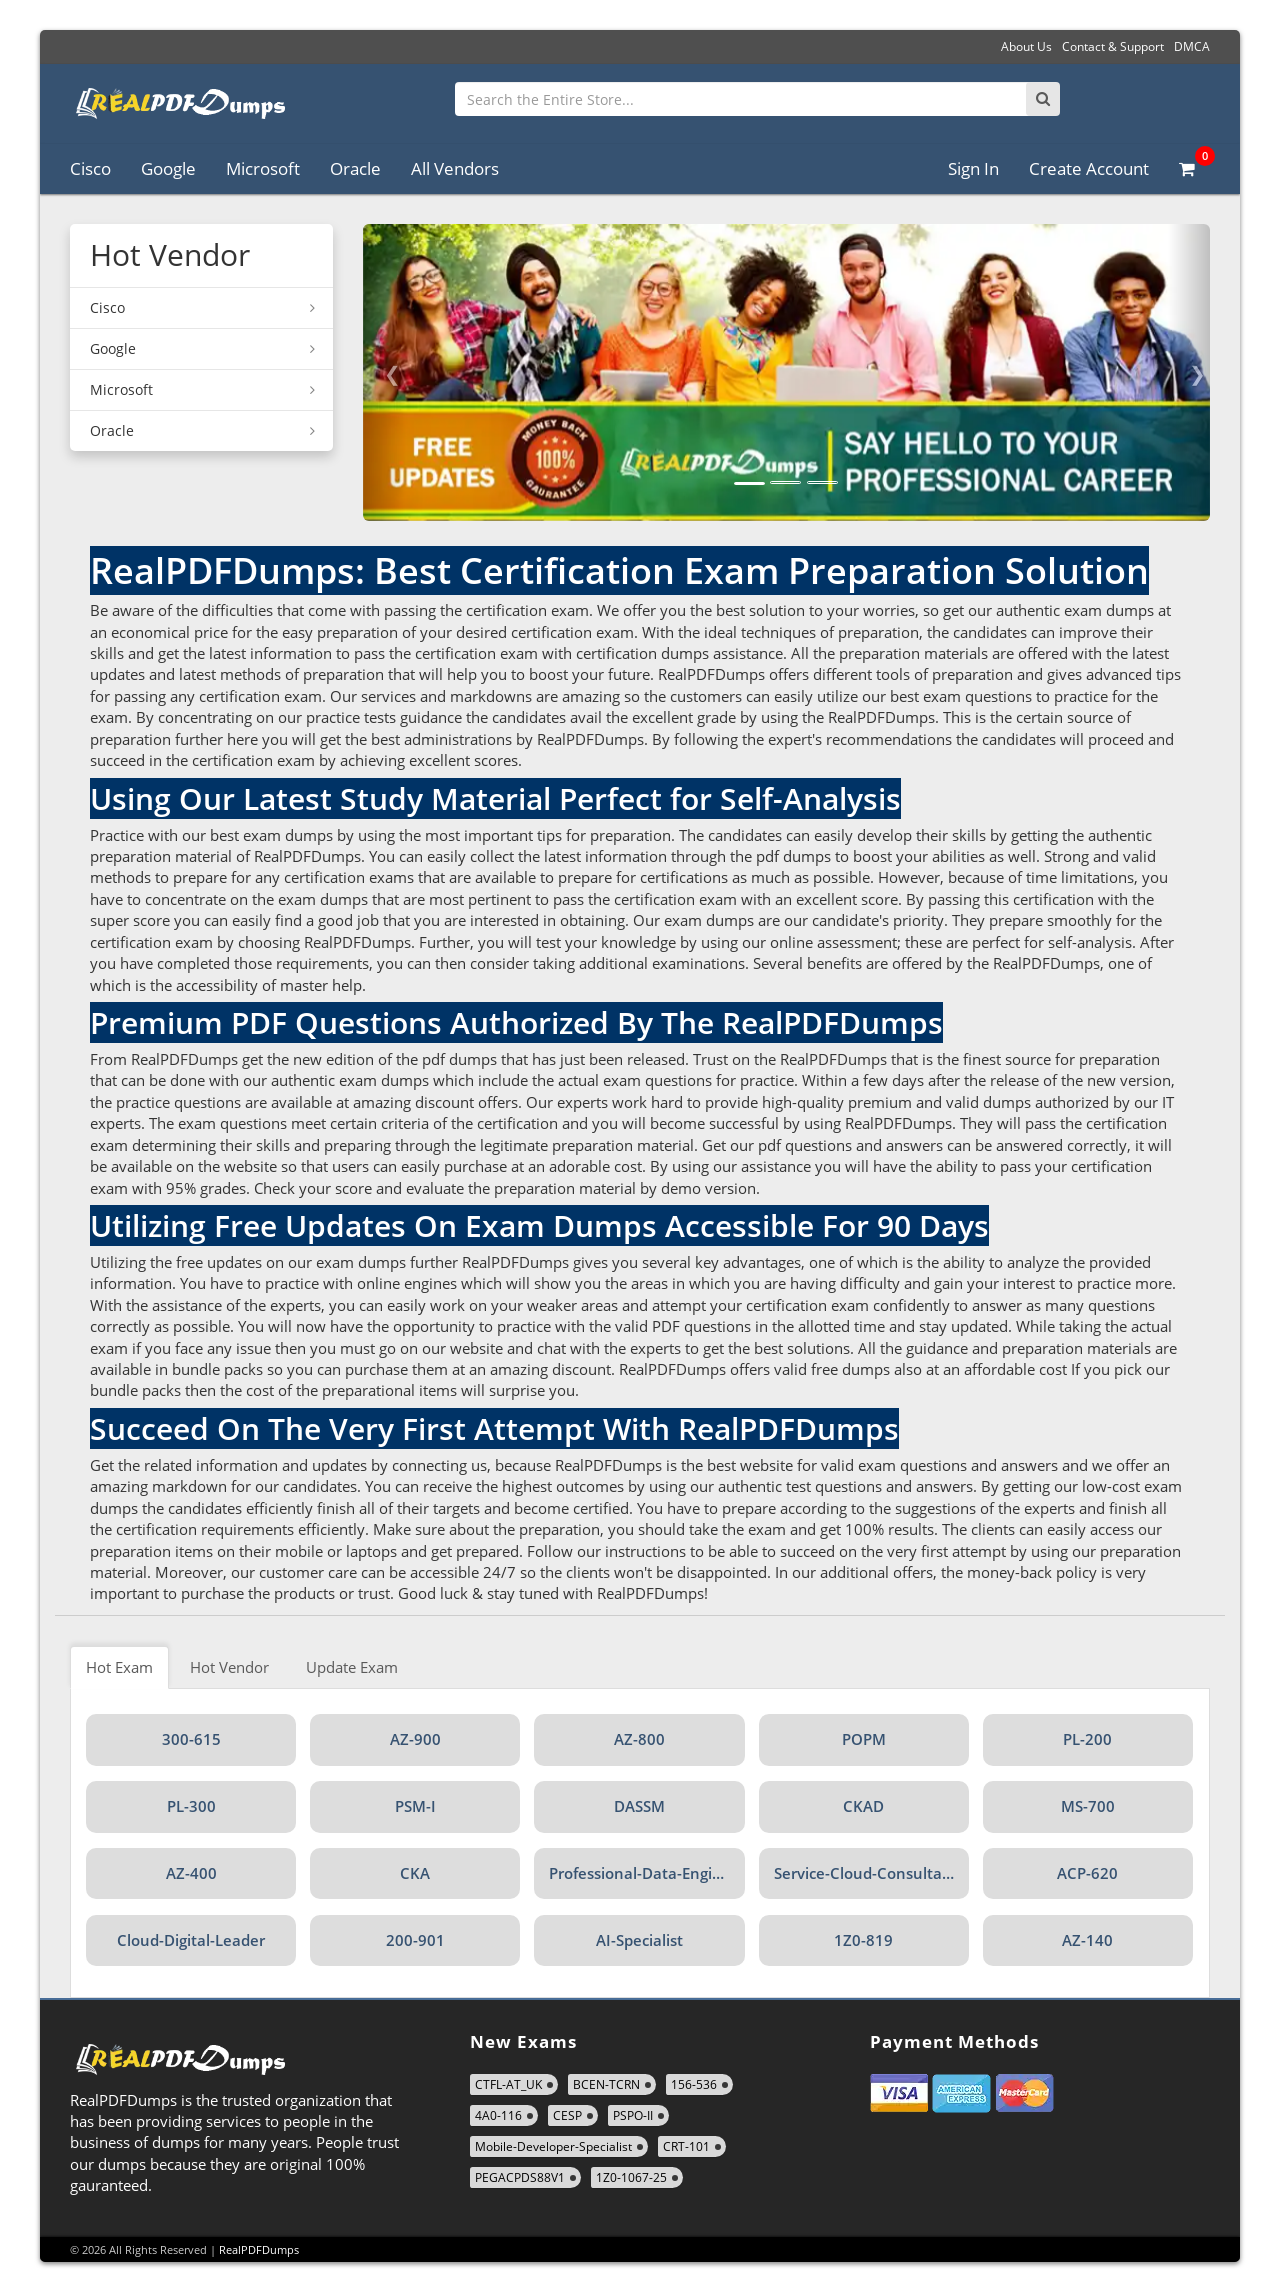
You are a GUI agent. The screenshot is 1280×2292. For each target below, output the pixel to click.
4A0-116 (498, 2115)
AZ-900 (415, 1739)
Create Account (1089, 168)
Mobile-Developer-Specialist (553, 2146)
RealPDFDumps (259, 2249)
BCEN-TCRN (606, 2084)
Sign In (973, 168)
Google (168, 168)
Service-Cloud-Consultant (866, 1873)
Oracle (355, 168)
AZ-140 (1087, 1940)
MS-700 (1088, 1806)
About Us (1026, 46)
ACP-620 (1087, 1873)
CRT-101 (686, 2146)
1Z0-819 (863, 1940)
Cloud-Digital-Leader (191, 1940)
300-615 (191, 1739)
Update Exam (352, 1667)
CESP (567, 2115)
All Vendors (455, 168)
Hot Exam (119, 1667)
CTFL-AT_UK (508, 2084)
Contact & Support (1113, 46)
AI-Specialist (639, 1940)
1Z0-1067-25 (631, 2177)
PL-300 (191, 1806)
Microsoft (263, 168)
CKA (415, 1873)
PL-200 (1087, 1739)
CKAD (863, 1806)
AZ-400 (191, 1873)
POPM (864, 1739)
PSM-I (415, 1806)
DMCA (1192, 46)
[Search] (1043, 99)
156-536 (694, 2084)
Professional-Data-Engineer (646, 1873)
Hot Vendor (229, 1667)
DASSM (639, 1806)
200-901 (415, 1940)
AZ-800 (639, 1739)
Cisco (90, 168)
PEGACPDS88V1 (520, 2177)
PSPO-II (633, 2115)
